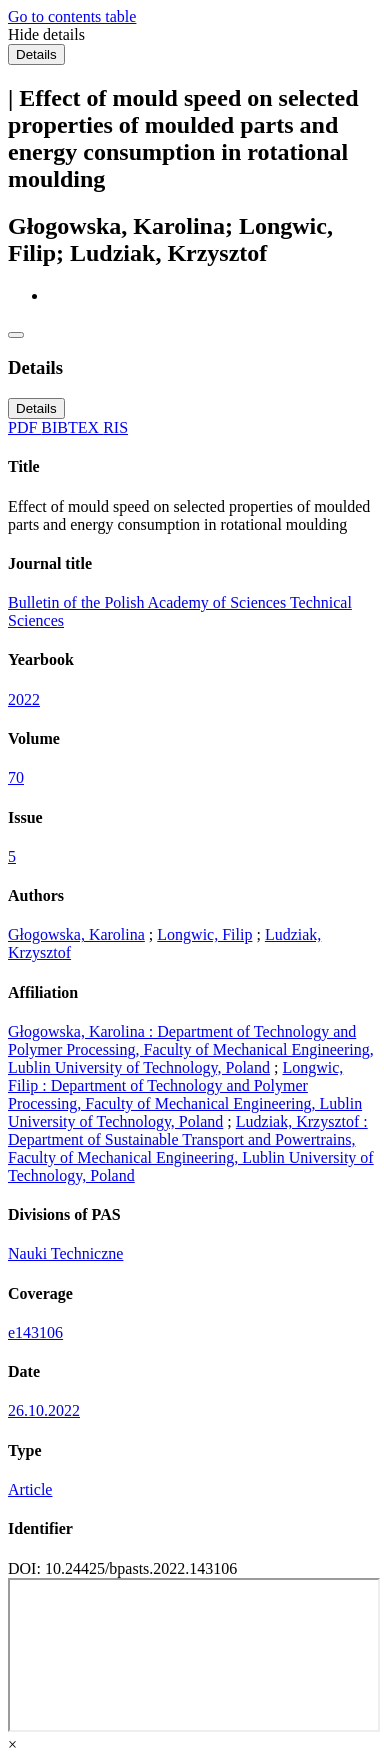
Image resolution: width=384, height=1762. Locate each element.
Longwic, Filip (204, 934)
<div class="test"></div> (194, 1655)
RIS (115, 427)
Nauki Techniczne (65, 1253)
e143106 (35, 1332)
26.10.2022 (44, 1410)
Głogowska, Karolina (76, 934)
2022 (24, 699)
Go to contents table (72, 16)
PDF (24, 427)
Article (30, 1489)
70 (16, 777)
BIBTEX (72, 427)
